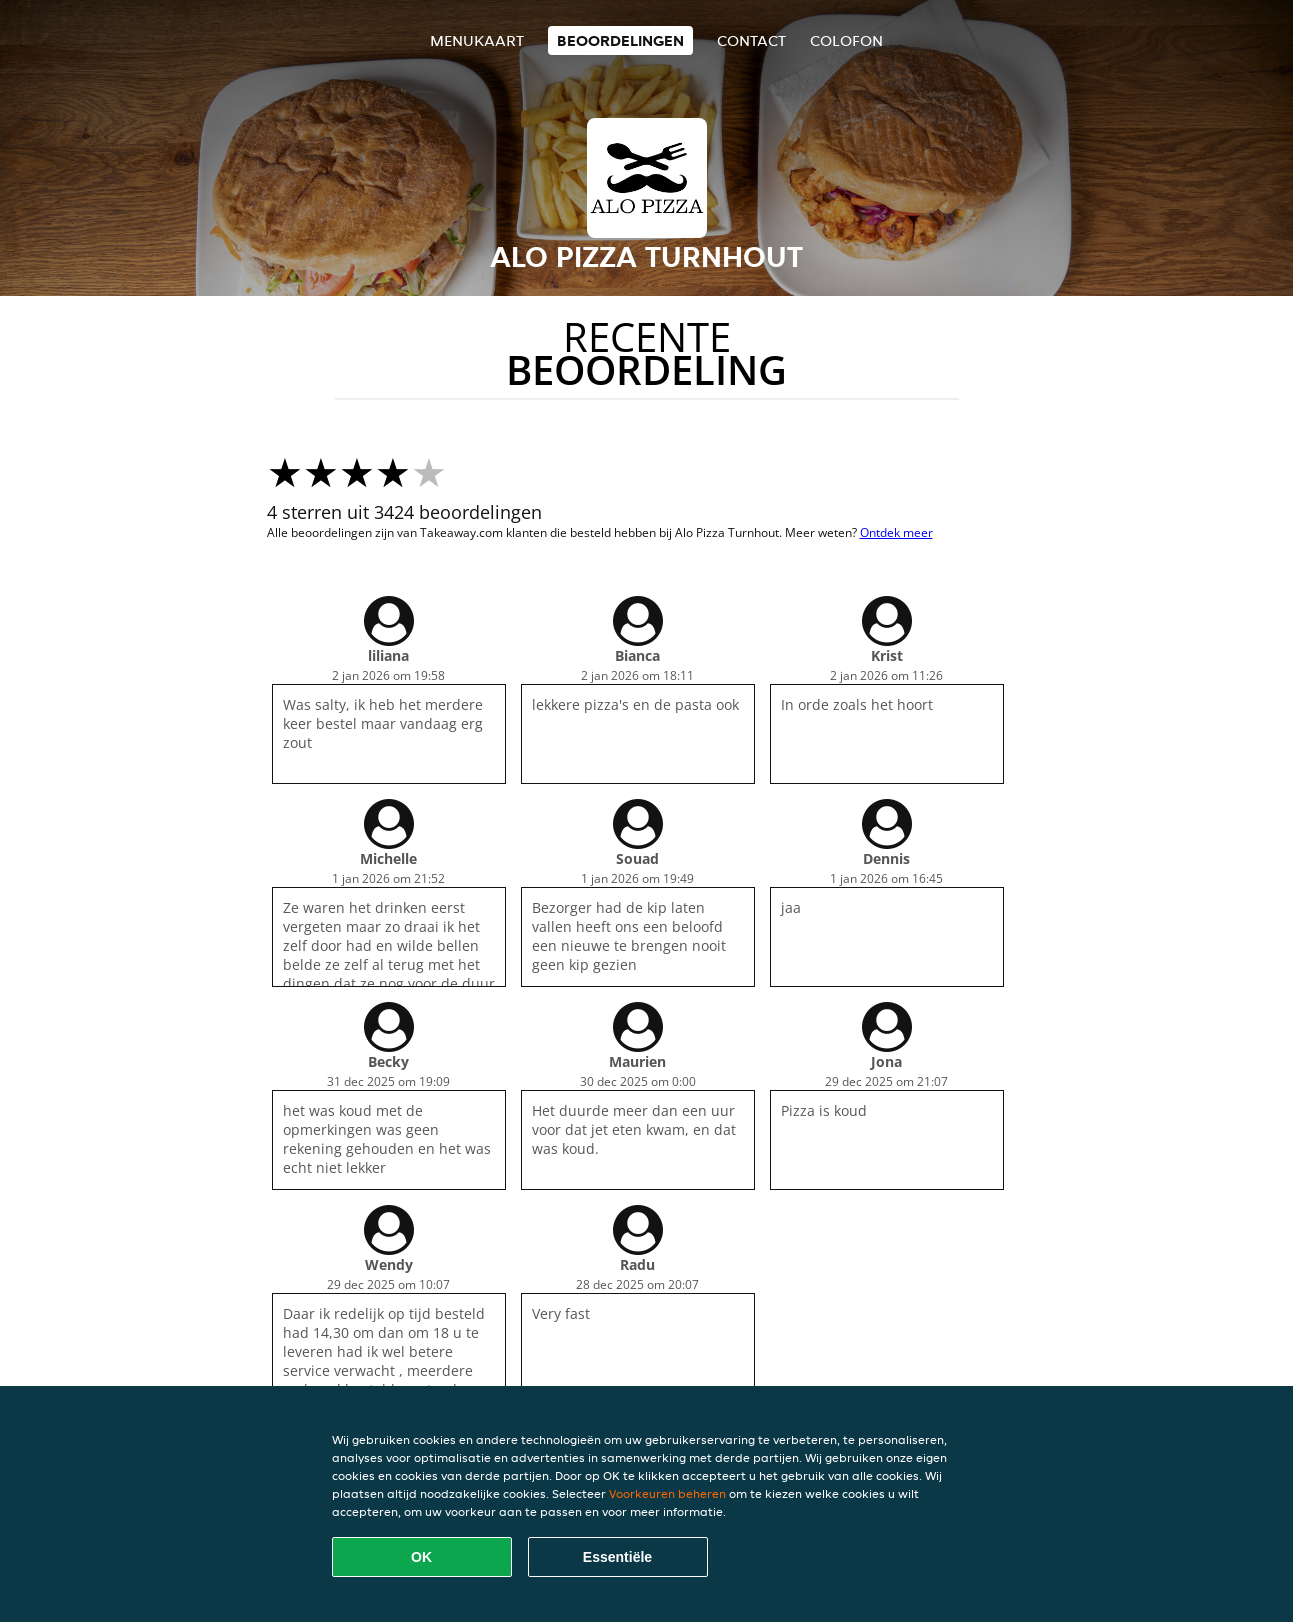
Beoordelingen (620, 40)
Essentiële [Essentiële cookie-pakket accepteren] (617, 1557)
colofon (846, 40)
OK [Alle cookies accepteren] (421, 1557)
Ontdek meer (896, 532)
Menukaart (477, 40)
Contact (751, 40)
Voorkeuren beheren (667, 1493)
